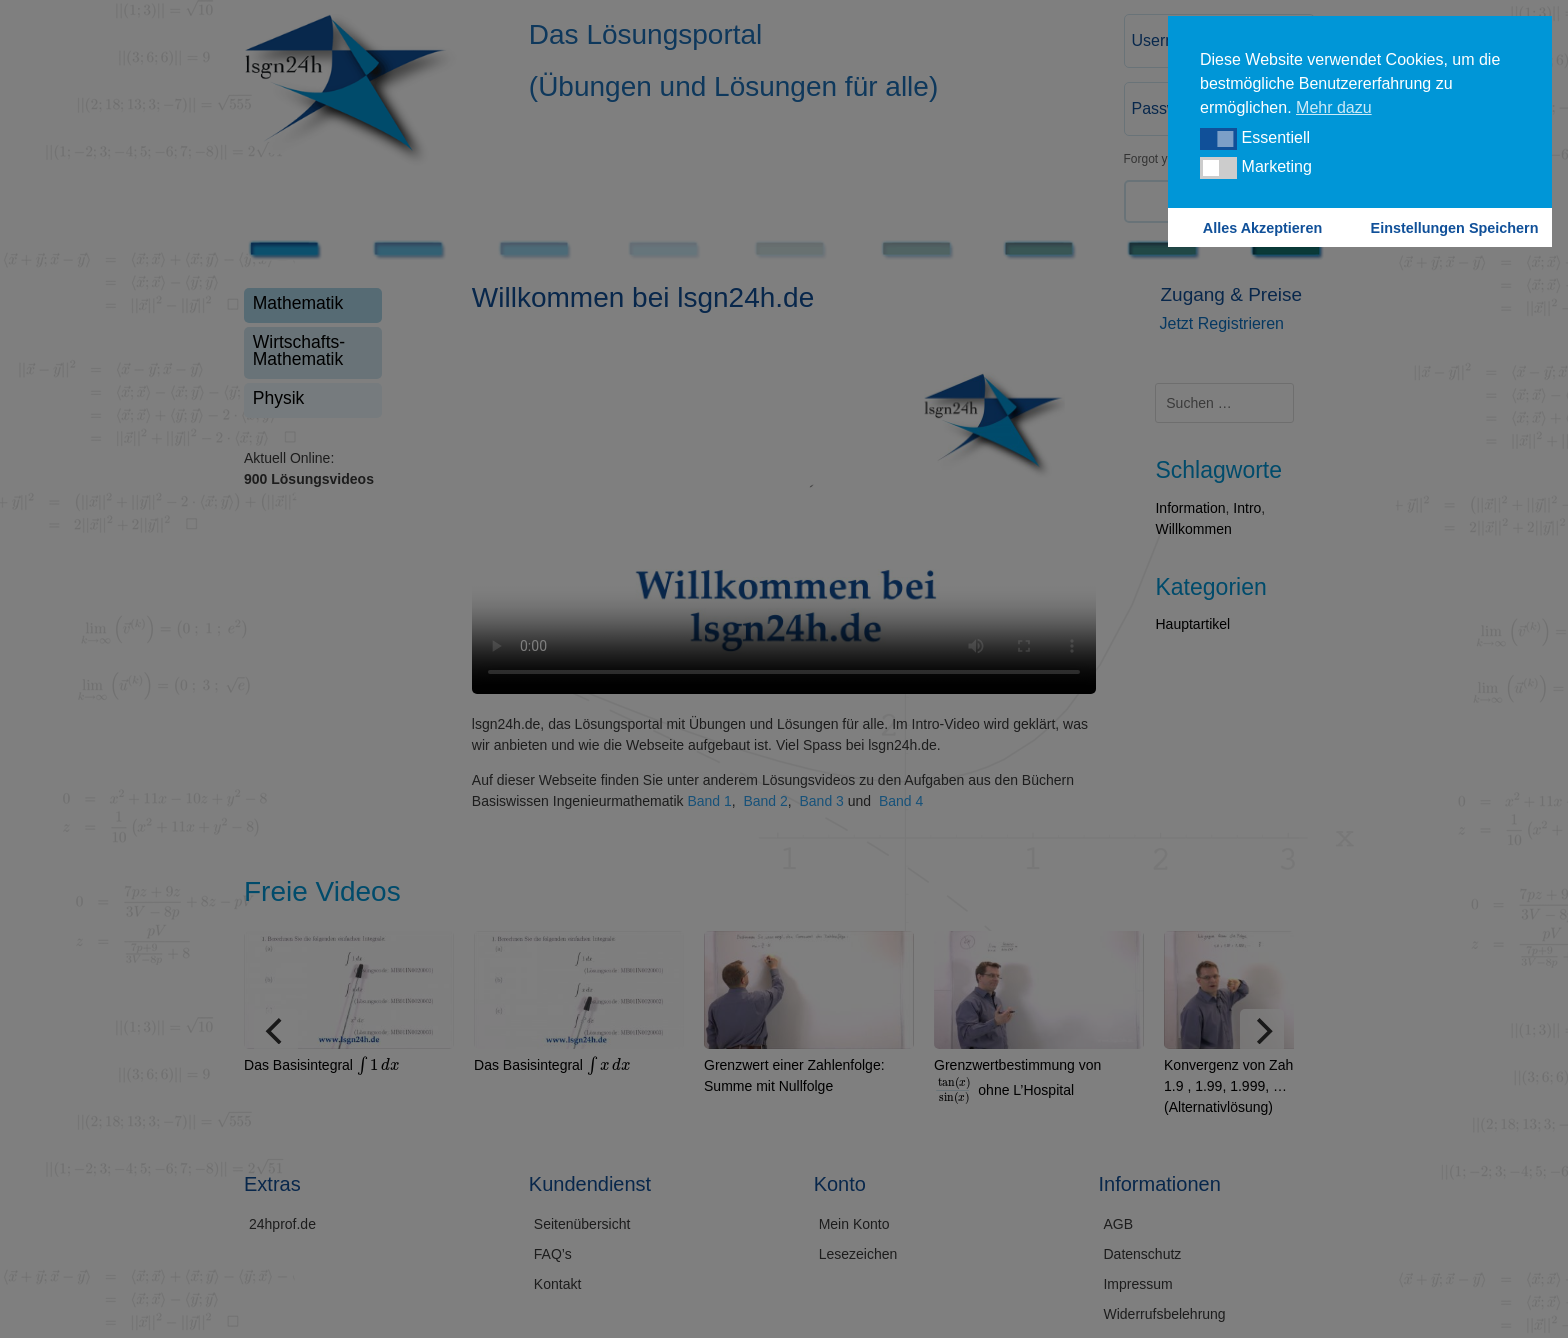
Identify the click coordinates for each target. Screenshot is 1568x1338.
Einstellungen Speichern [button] (1455, 228)
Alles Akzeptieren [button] (1262, 228)
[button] (1218, 139)
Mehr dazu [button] (1334, 107)
